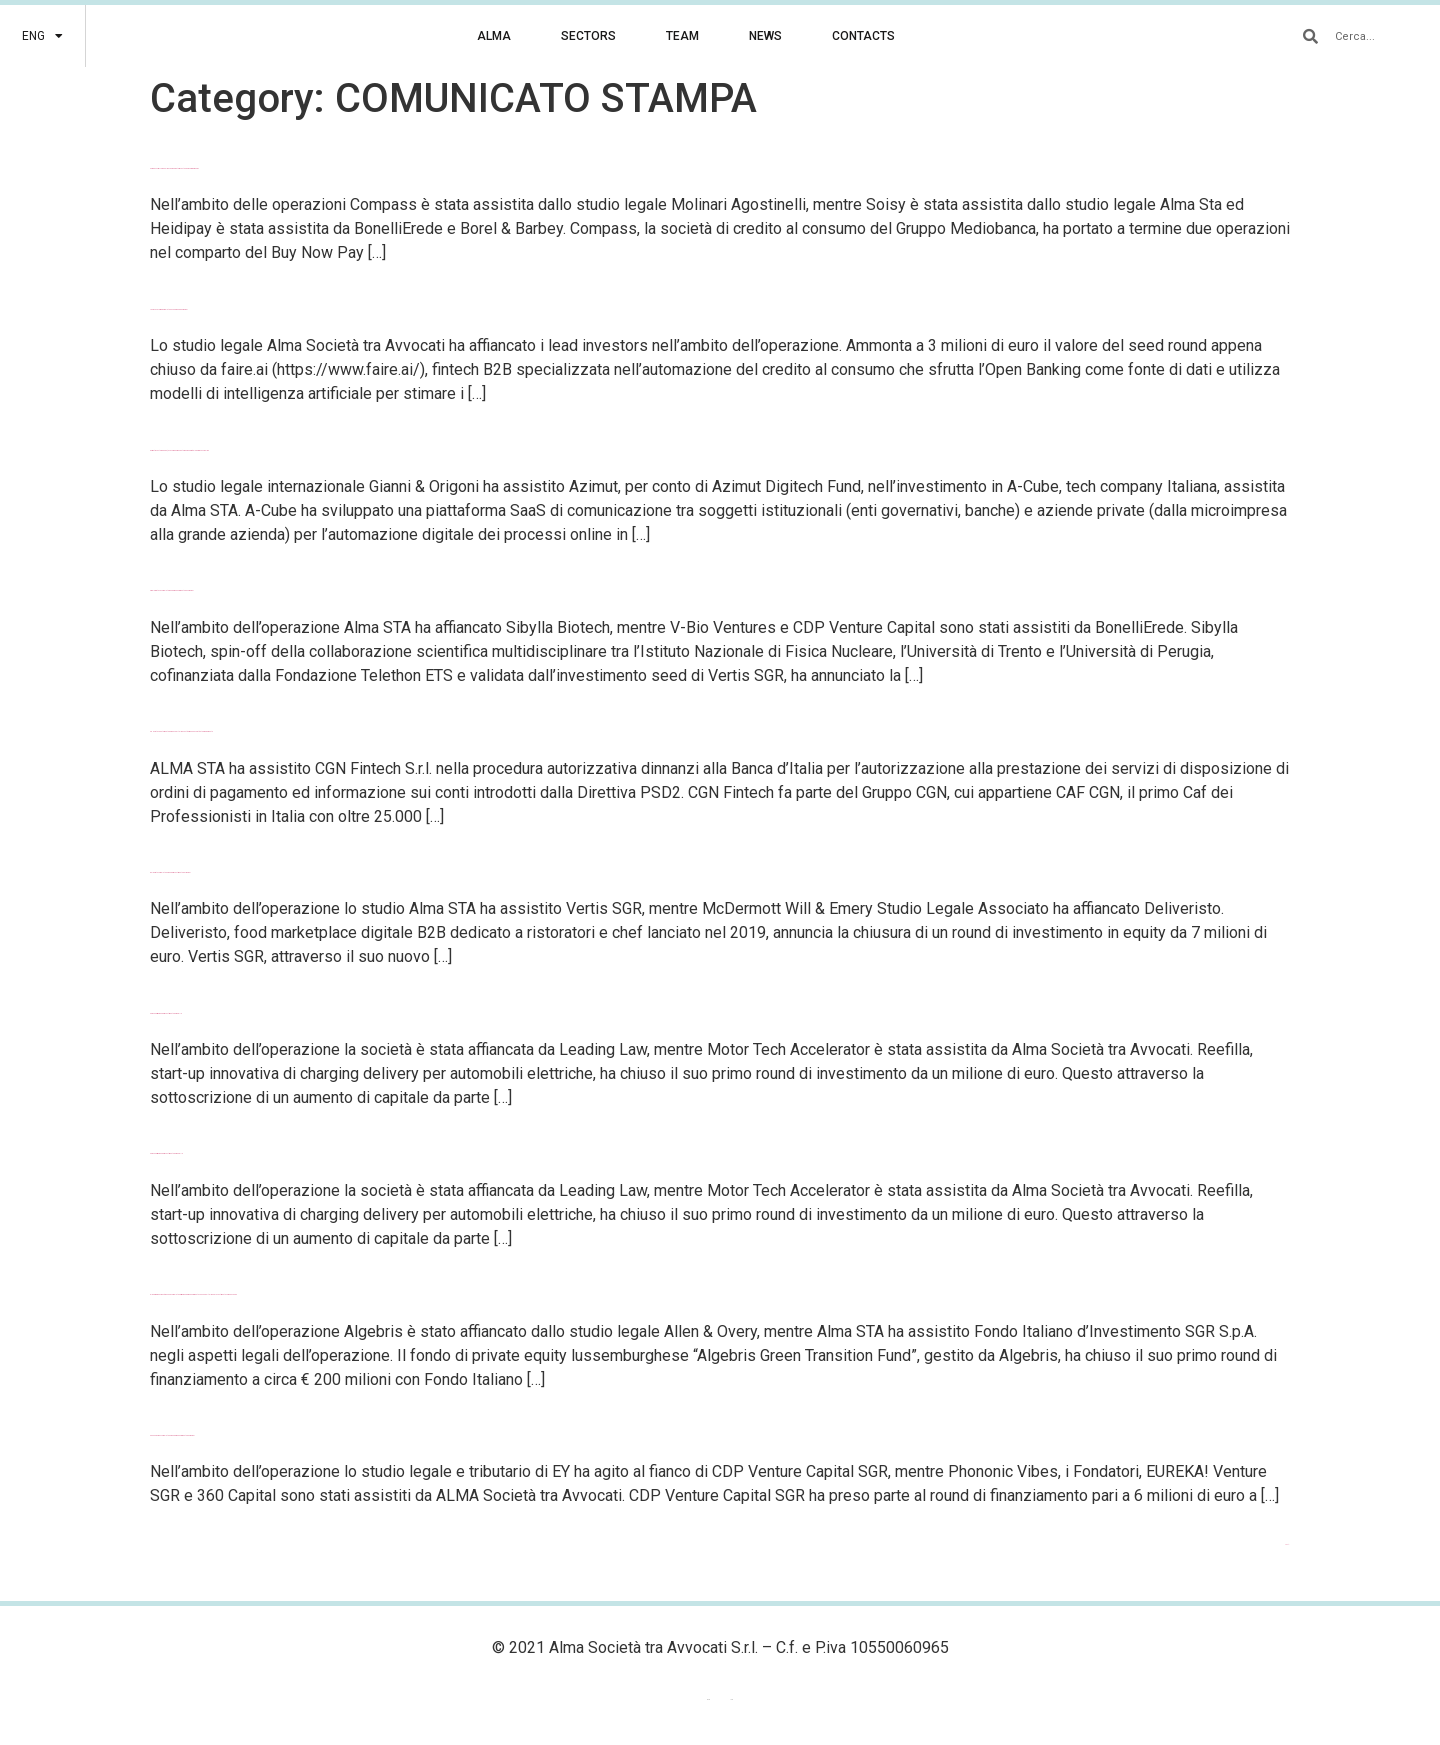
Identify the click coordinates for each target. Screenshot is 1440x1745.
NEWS (765, 36)
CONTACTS (863, 36)
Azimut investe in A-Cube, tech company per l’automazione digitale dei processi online (179, 450)
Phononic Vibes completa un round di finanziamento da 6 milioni (172, 1435)
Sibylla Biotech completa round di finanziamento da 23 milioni (171, 590)
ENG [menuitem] (708, 1699)
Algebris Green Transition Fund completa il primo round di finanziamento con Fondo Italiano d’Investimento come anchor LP (193, 1294)
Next (1287, 1544)
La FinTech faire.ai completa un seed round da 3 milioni (168, 309)
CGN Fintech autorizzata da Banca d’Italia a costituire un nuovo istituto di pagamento (181, 731)
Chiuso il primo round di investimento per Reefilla (166, 1153)
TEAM (682, 36)
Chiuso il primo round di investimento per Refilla (166, 1013)
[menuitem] (42, 36)
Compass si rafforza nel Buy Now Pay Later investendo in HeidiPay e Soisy (174, 168)
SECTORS (588, 36)
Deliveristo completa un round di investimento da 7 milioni (170, 872)
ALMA (494, 36)
